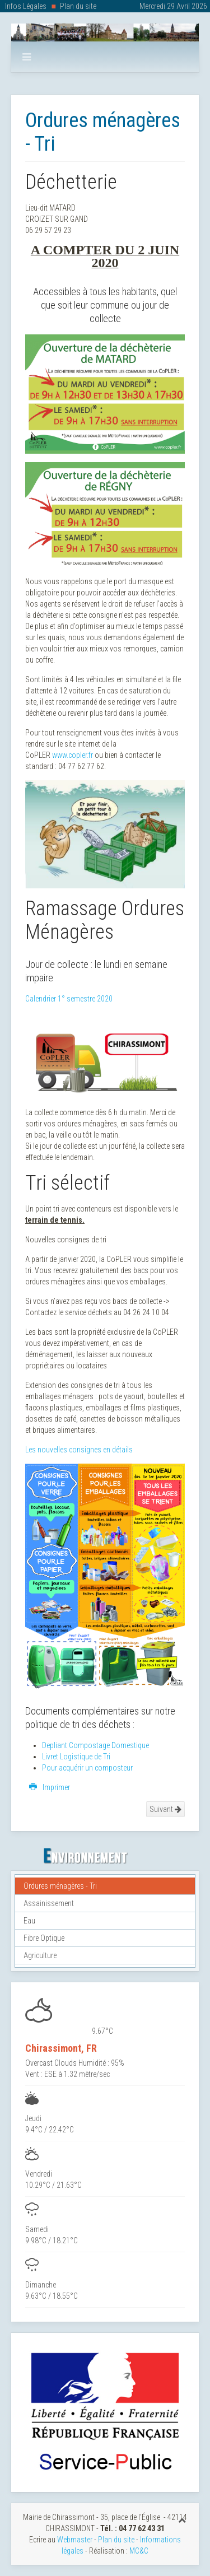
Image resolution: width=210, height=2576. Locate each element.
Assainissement (49, 1903)
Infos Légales (25, 6)
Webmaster (74, 2539)
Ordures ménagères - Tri (60, 1885)
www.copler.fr (72, 755)
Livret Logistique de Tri (76, 1756)
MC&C (138, 2550)
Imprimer (49, 1787)
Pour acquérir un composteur (87, 1767)
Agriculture (40, 1955)
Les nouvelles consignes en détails (79, 1449)
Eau (29, 1920)
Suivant (165, 1809)
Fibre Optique (44, 1938)
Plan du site (78, 6)
